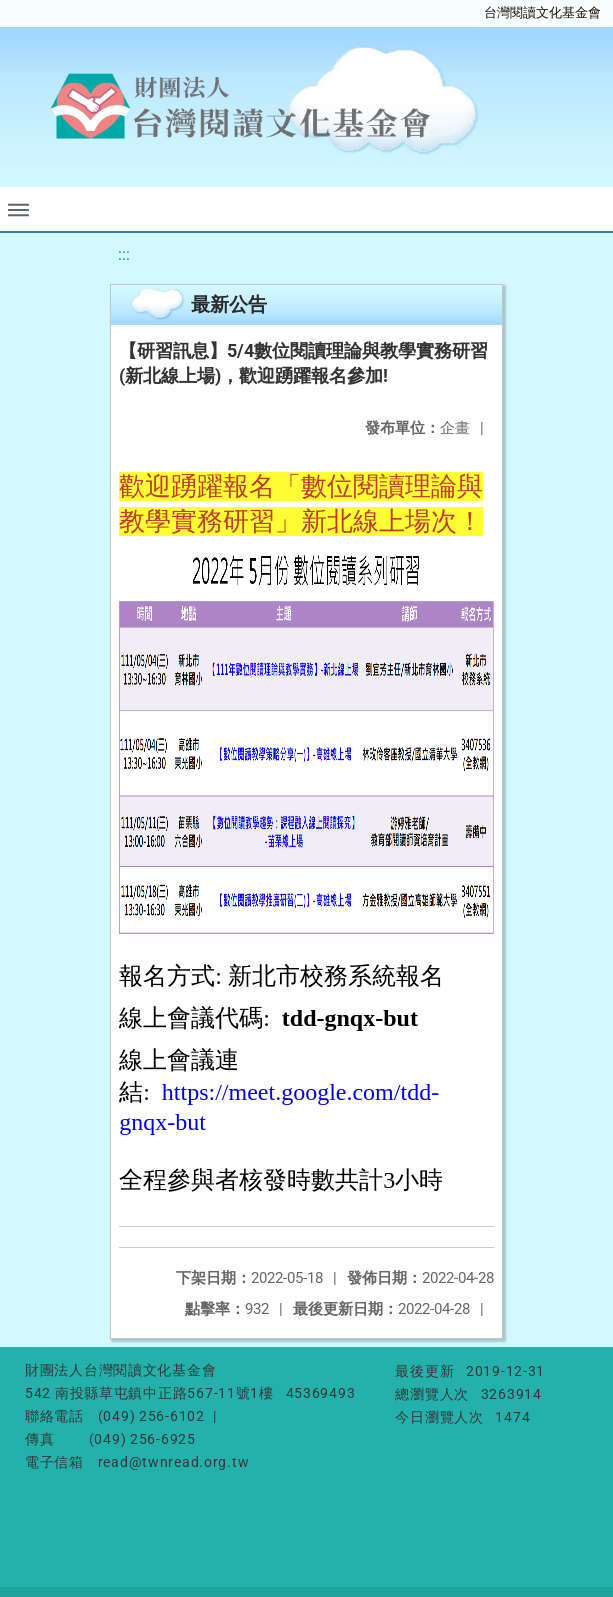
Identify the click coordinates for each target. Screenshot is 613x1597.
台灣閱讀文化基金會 (542, 12)
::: (124, 254)
